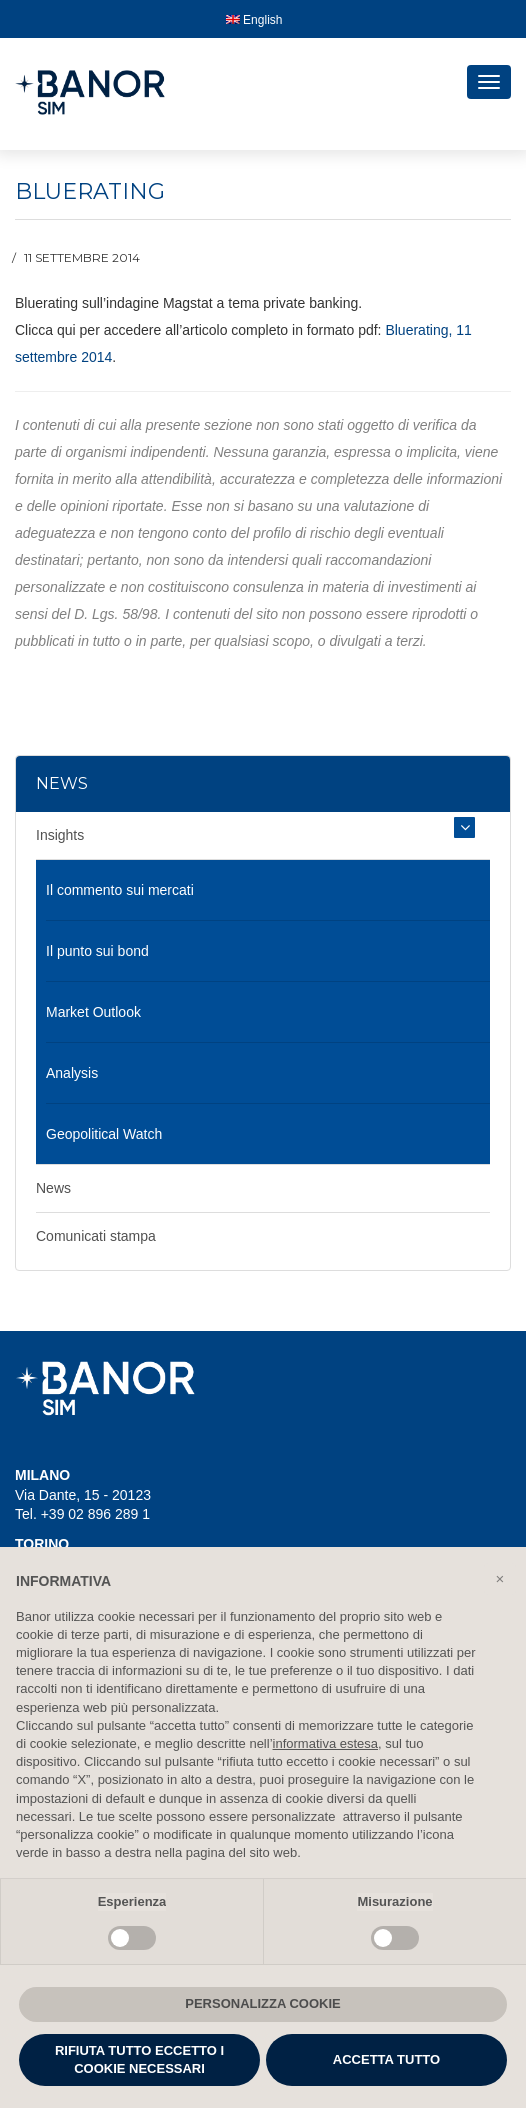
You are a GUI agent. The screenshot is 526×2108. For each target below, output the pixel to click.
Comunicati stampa (96, 1236)
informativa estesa (326, 1743)
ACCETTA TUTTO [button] (386, 2059)
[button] (500, 1579)
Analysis (72, 1073)
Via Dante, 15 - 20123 (83, 1495)
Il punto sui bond (97, 951)
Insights (60, 835)
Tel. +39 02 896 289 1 (82, 1514)
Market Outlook (93, 1012)
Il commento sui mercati (120, 890)
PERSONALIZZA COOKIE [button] (263, 2003)
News (53, 1188)
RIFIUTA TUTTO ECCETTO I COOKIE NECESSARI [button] (139, 2059)
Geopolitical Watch (104, 1134)
